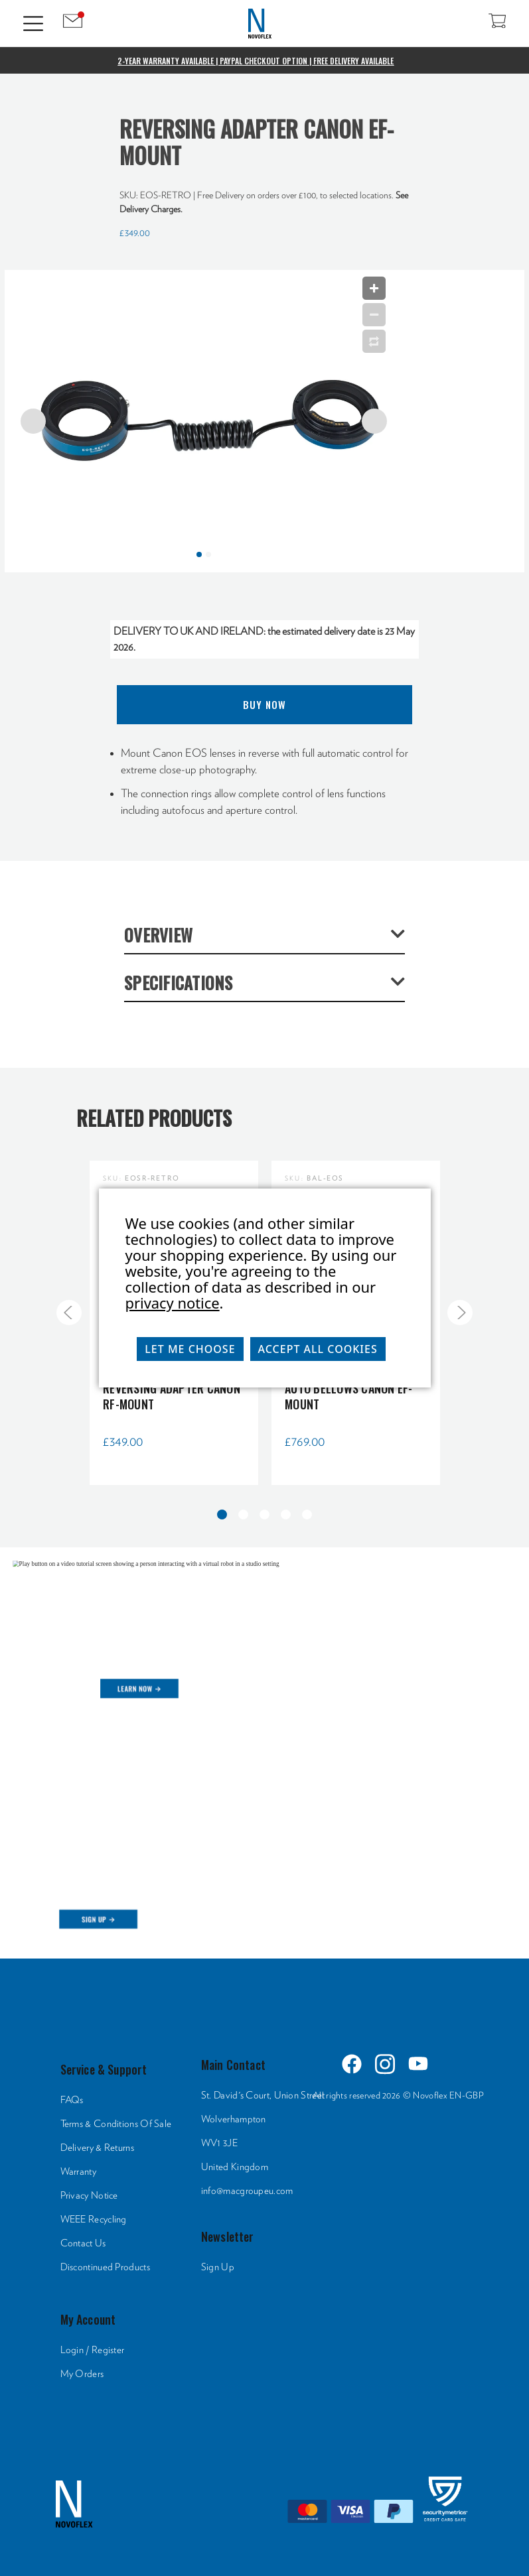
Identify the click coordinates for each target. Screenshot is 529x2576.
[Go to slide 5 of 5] (69, 1312)
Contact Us (83, 2243)
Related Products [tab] (154, 1118)
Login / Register (92, 2350)
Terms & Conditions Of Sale (116, 2124)
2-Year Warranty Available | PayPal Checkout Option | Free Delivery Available (255, 60)
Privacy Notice (89, 2196)
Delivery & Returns (97, 2148)
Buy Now (264, 704)
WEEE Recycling (93, 2219)
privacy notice (172, 1303)
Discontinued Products (105, 2267)
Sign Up (217, 2267)
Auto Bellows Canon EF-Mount (349, 1396)
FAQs (72, 2100)
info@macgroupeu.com (247, 2191)
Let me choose (190, 1349)
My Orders (82, 2374)
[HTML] (264, 1746)
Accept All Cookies (318, 1349)
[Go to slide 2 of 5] (460, 1312)
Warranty (78, 2172)
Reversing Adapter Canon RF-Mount (171, 1396)
